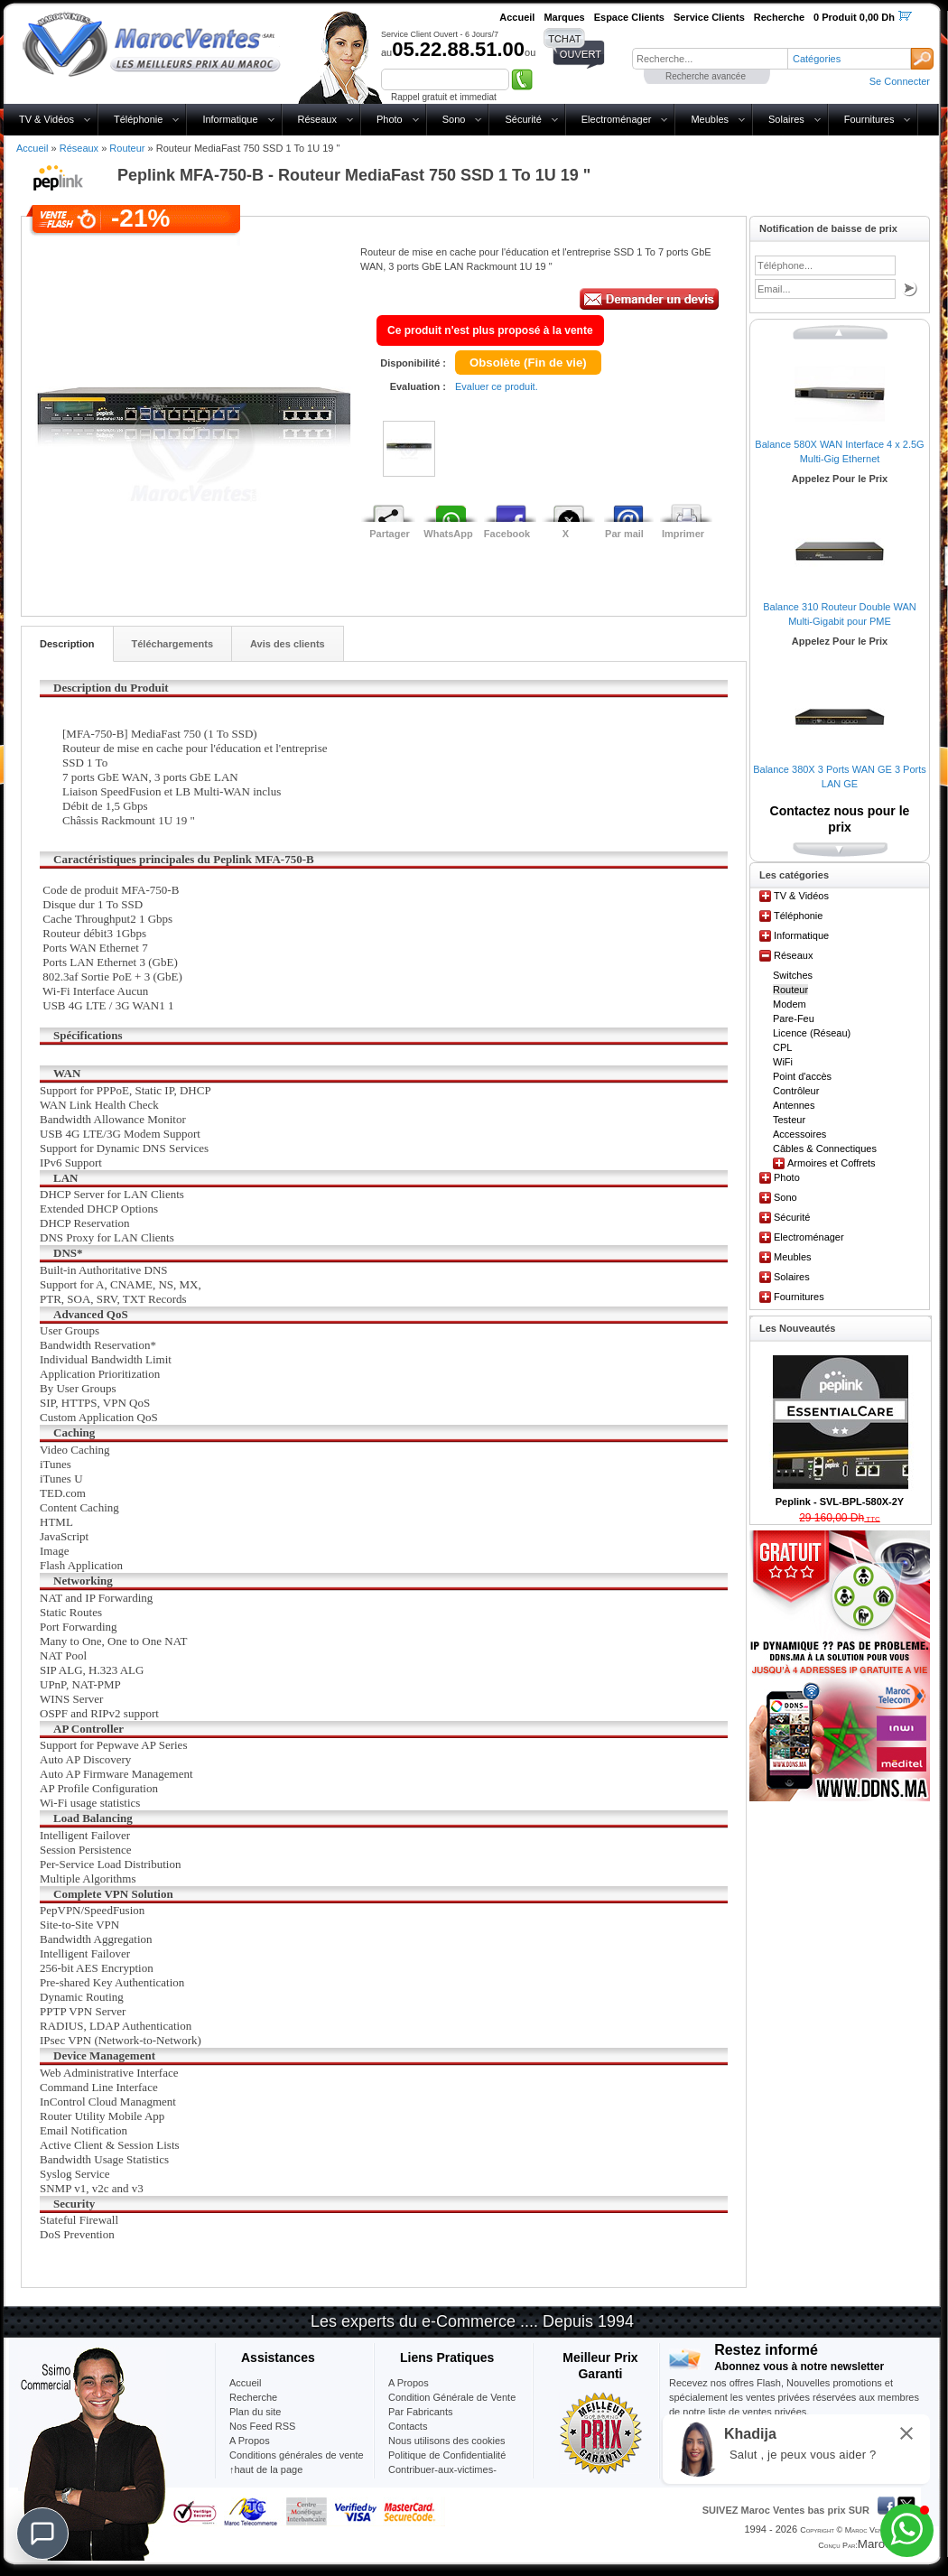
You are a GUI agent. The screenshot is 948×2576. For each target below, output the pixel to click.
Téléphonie (138, 119)
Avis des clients (287, 643)
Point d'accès (802, 1076)
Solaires (786, 119)
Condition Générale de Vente (452, 2397)
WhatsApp (447, 533)
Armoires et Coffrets (831, 1163)
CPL (782, 1047)
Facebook (507, 533)
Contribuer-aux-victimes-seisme (442, 2476)
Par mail (624, 533)
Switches (793, 975)
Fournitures (869, 119)
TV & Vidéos (46, 119)
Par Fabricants (420, 2411)
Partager (389, 533)
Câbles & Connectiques (825, 1148)
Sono (454, 119)
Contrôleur (796, 1090)
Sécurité (523, 119)
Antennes (793, 1105)
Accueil (32, 148)
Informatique (229, 119)
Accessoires (799, 1134)
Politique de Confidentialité (447, 2455)
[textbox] (709, 59)
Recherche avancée (705, 76)
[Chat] (42, 2533)
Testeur (789, 1119)
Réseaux (317, 119)
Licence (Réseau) (811, 1033)
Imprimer (683, 533)
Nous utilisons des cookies (447, 2440)
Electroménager (616, 119)
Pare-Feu (793, 1018)
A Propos (408, 2382)
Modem (789, 1004)
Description (67, 643)
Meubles (710, 119)
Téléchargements (172, 643)
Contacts (407, 2426)
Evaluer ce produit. (496, 386)
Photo (389, 119)
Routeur (126, 148)
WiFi (783, 1061)
